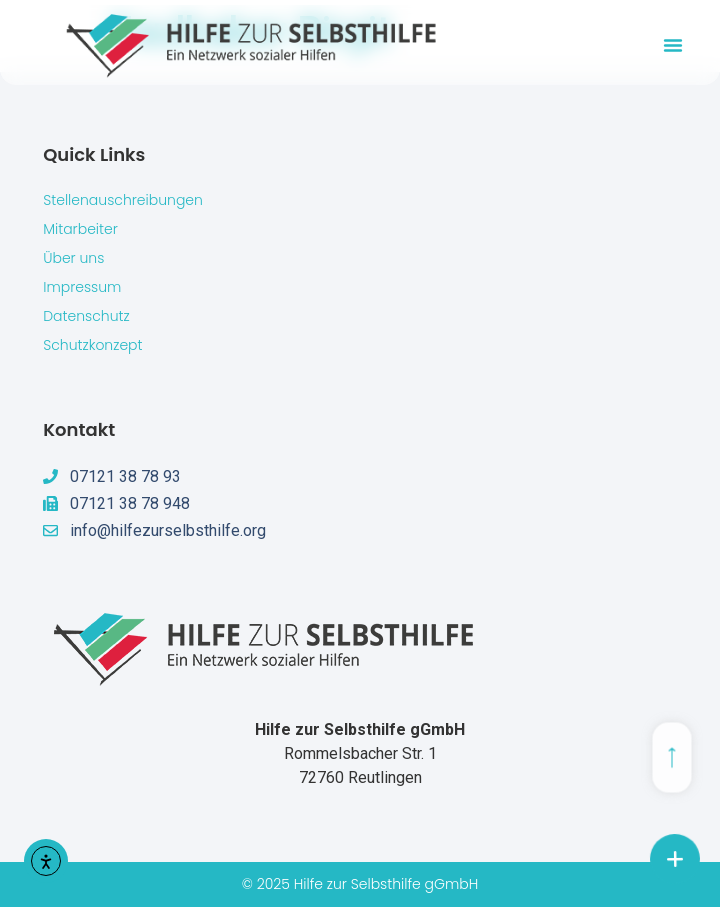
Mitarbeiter (80, 229)
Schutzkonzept (92, 345)
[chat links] (675, 859)
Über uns (73, 258)
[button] (673, 45)
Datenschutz (86, 316)
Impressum (82, 287)
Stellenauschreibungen (123, 200)
